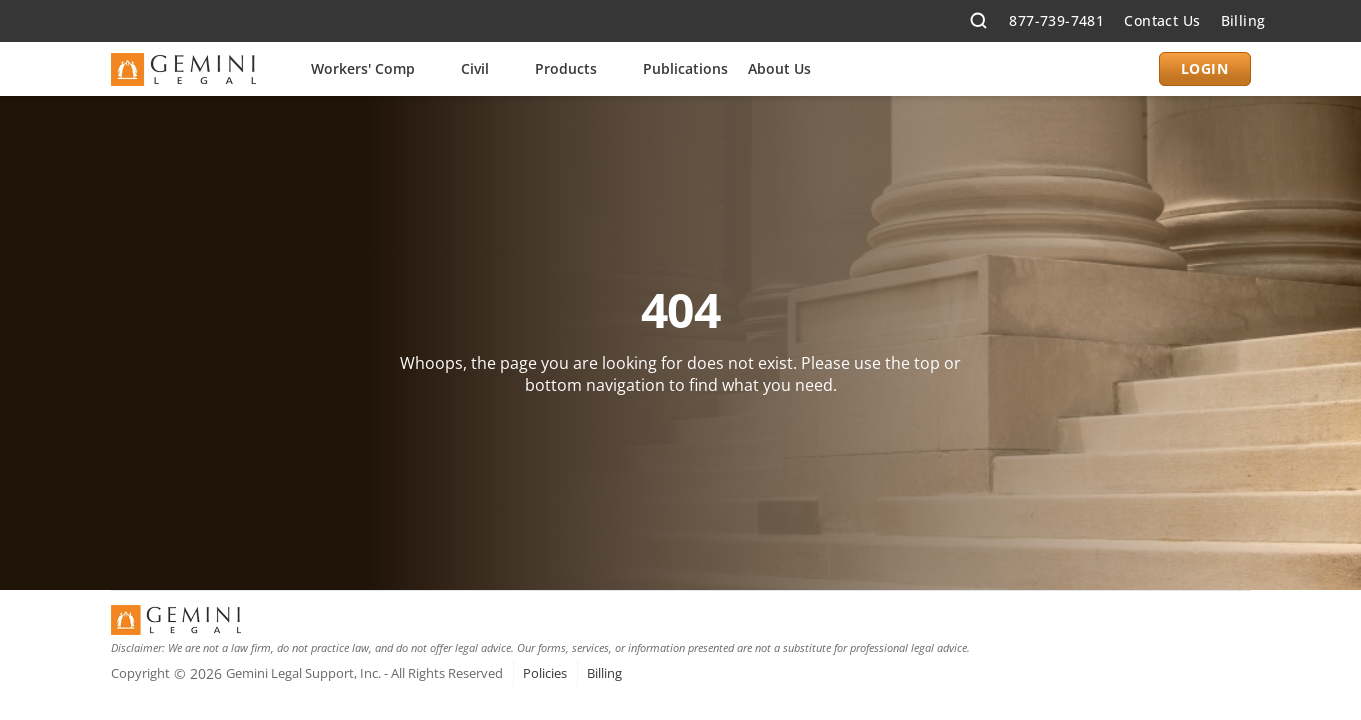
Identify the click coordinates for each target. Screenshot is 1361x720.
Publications (685, 68)
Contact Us (1162, 20)
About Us (779, 68)
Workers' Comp (363, 68)
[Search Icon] (979, 21)
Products (566, 68)
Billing (1243, 20)
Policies (545, 673)
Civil (475, 68)
